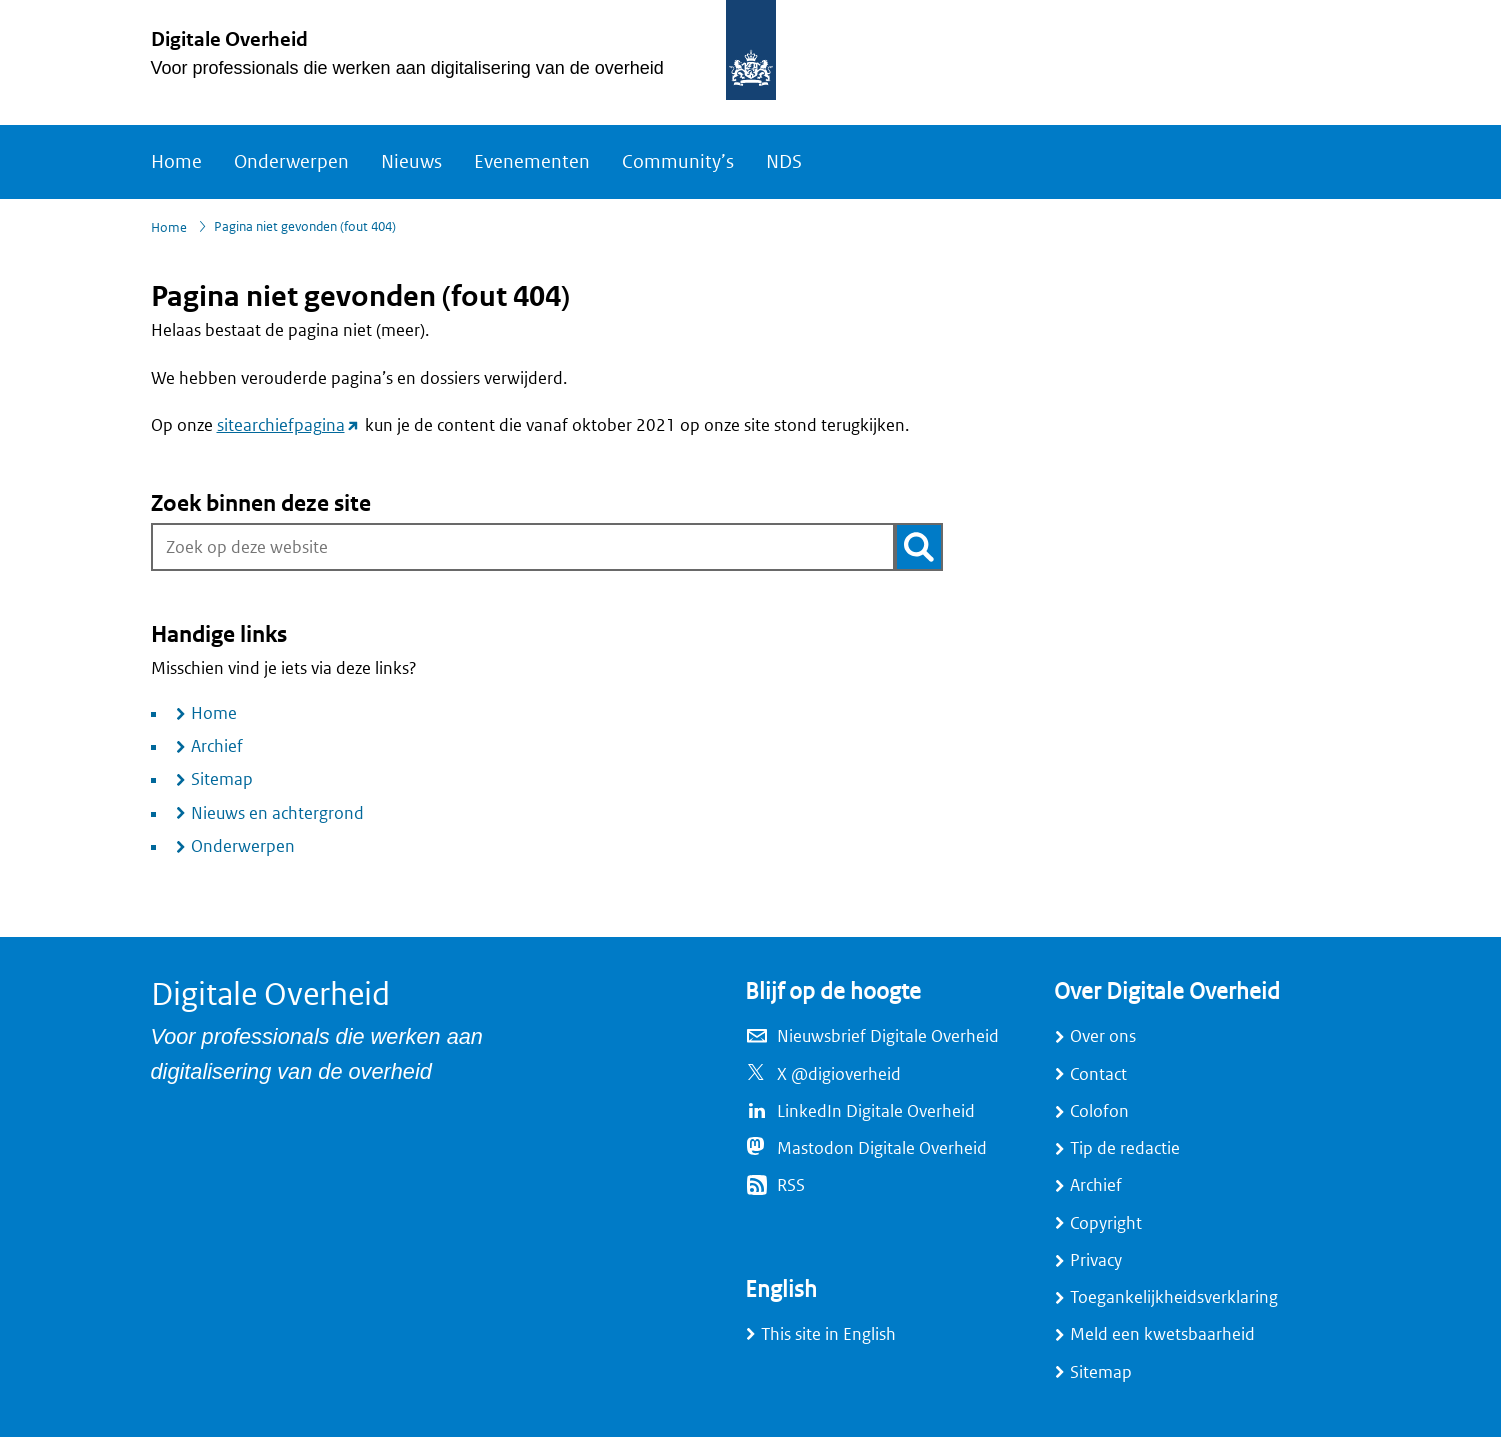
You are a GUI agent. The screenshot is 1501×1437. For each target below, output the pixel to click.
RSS (791, 1185)
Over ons (1103, 1036)
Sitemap (222, 779)
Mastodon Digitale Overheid (882, 1148)
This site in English (828, 1334)
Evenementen (532, 162)
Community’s (678, 162)
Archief (217, 746)
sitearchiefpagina (289, 425)
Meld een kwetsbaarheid (1162, 1334)
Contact (1098, 1074)
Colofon (1099, 1111)
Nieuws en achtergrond (277, 813)
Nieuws (411, 162)
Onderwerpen (291, 162)
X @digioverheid (839, 1074)
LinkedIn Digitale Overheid (876, 1111)
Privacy (1096, 1260)
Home (176, 162)
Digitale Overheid (229, 39)
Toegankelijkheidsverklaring (1174, 1297)
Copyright (1106, 1223)
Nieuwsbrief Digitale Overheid (888, 1036)
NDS (784, 162)
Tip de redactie (1125, 1148)
